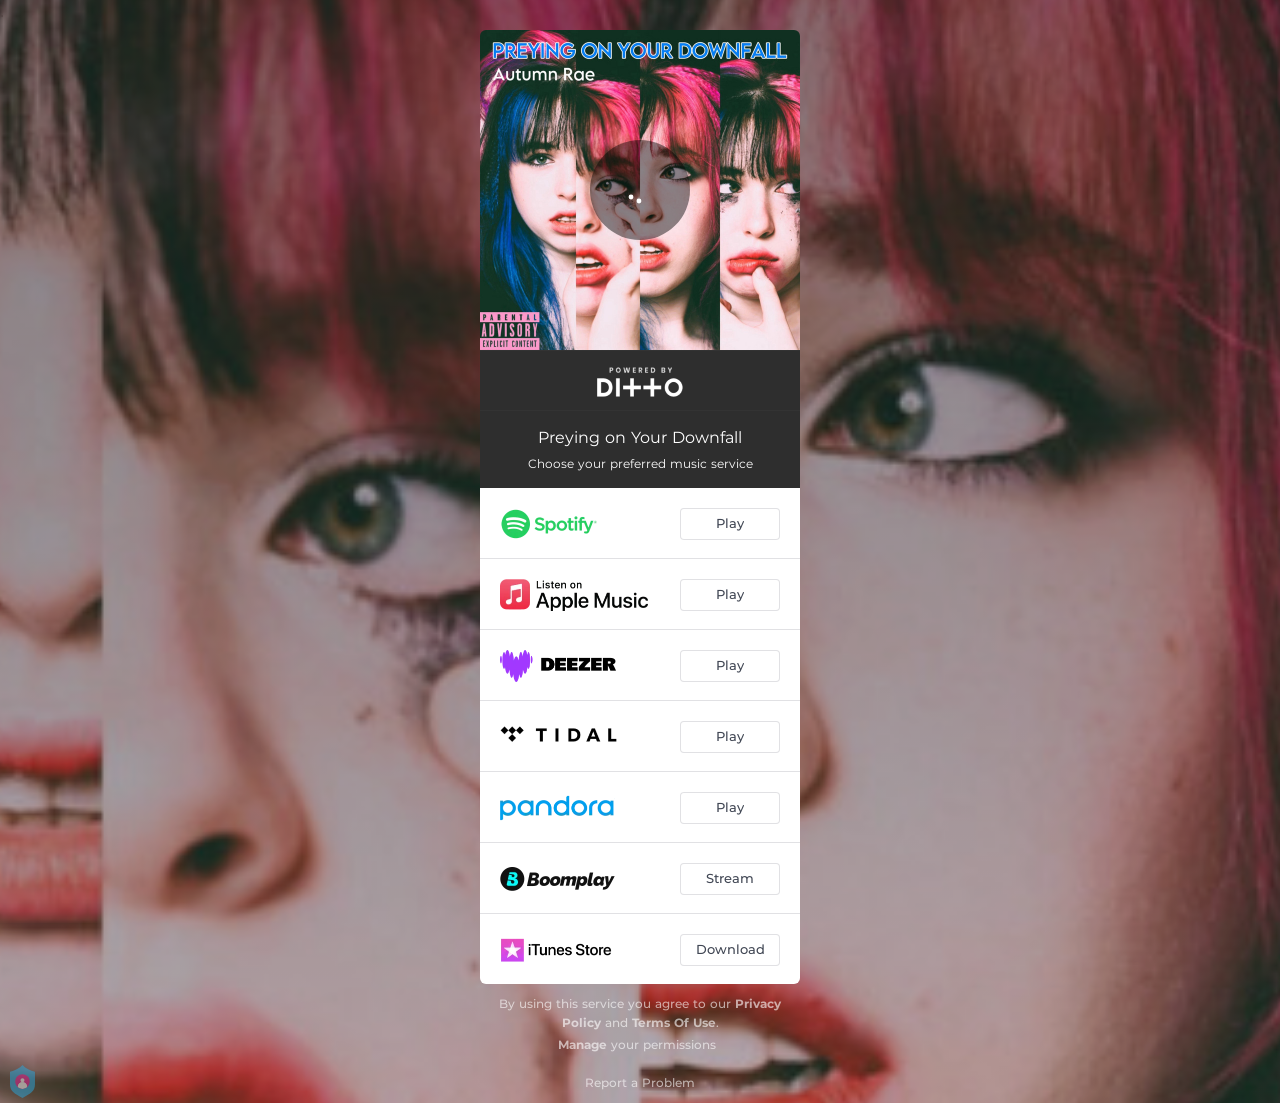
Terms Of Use (674, 1022)
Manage (582, 1044)
